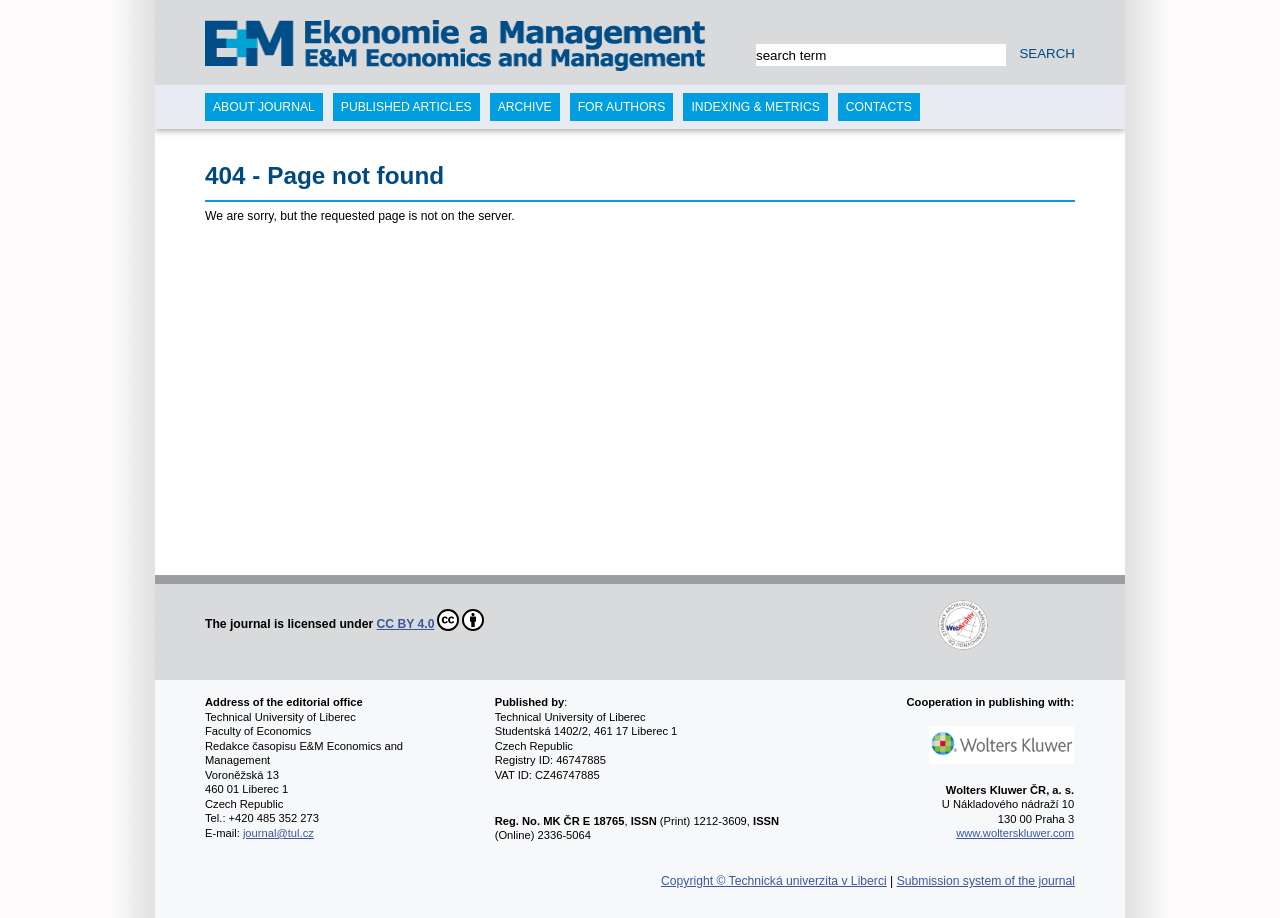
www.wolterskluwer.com (1015, 833)
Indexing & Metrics (755, 107)
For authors (622, 107)
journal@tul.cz (278, 833)
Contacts (879, 107)
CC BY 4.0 (431, 620)
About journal (264, 107)
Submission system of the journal (986, 881)
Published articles (406, 107)
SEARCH (1047, 53)
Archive (525, 107)
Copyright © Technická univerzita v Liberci (774, 881)
